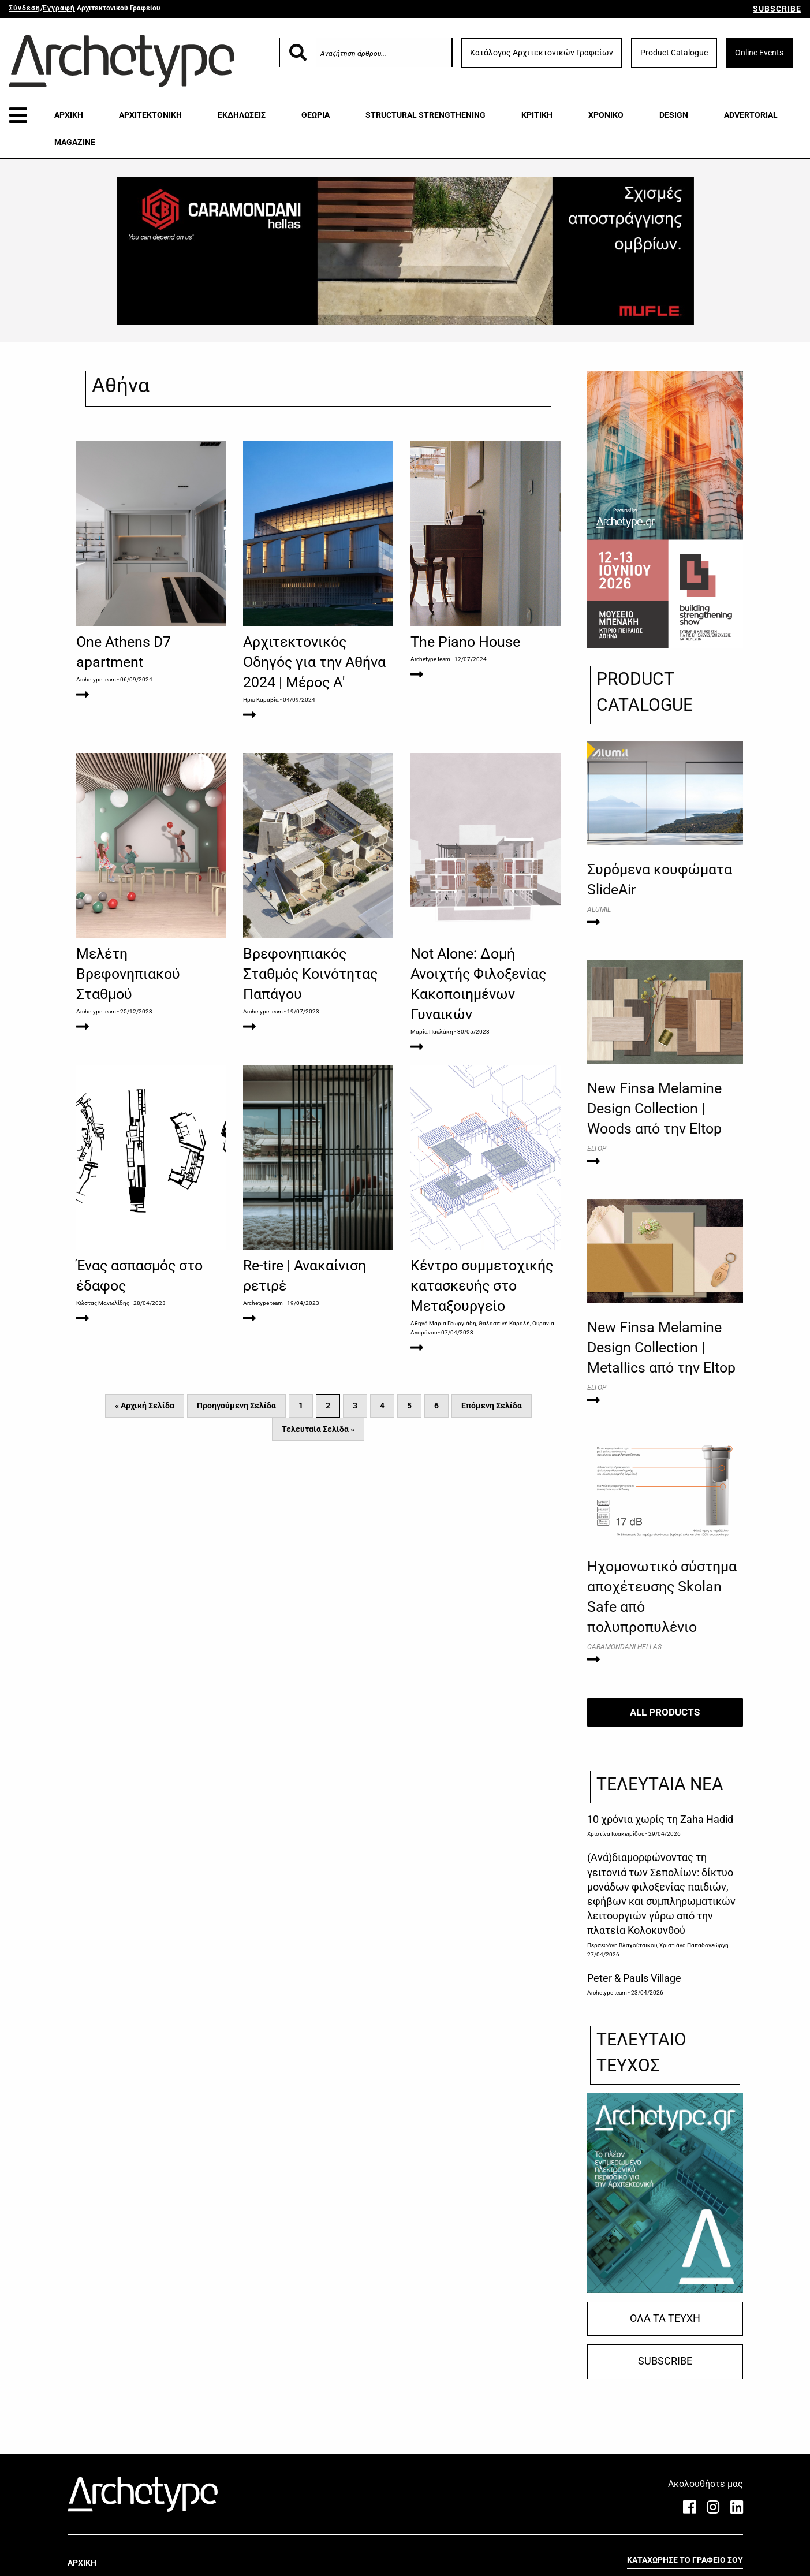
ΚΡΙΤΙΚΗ (537, 115)
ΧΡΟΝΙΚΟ (606, 115)
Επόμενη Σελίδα (491, 1405)
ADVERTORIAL (751, 115)
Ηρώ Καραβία (261, 699)
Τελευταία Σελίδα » (318, 1429)
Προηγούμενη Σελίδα (236, 1405)
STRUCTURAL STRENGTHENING (425, 115)
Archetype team (96, 679)
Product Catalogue (674, 52)
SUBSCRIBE (777, 8)
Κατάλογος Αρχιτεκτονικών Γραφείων (541, 52)
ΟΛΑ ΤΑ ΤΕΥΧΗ (665, 2318)
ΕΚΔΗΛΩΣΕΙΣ (242, 115)
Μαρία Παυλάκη (431, 1031)
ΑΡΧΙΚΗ (68, 115)
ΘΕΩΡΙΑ (315, 115)
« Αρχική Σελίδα (144, 1405)
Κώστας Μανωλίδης (102, 1303)
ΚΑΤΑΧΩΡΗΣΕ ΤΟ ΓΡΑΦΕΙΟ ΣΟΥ (685, 2559)
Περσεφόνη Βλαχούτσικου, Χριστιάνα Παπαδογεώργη (658, 1945)
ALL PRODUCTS (665, 1712)
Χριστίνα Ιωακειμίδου (615, 1834)
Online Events (759, 52)
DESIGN (673, 115)
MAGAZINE (74, 142)
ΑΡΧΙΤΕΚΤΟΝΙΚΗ (150, 115)
